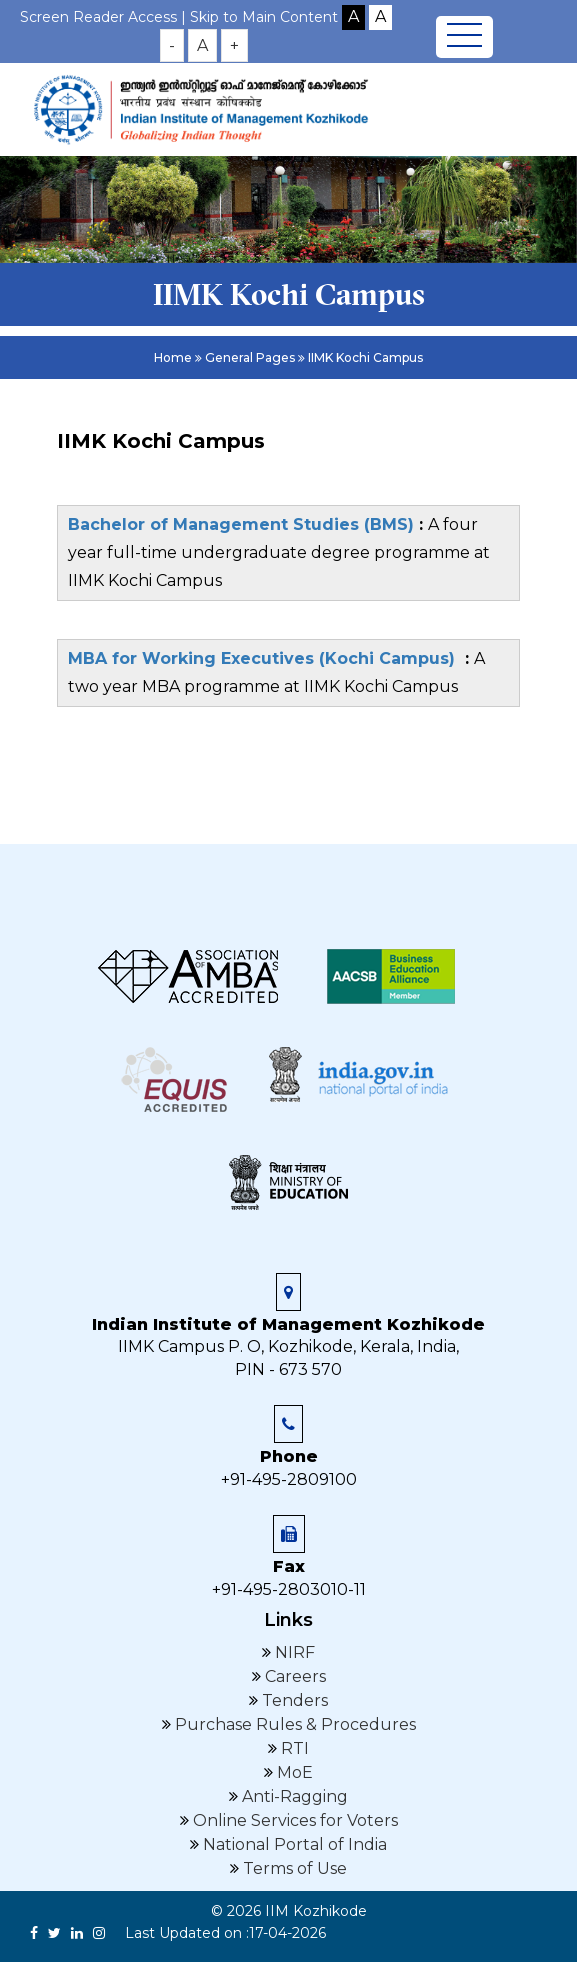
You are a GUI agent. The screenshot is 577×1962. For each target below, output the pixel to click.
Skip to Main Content (264, 17)
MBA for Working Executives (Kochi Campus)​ (266, 658)
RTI (293, 1748)
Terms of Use (293, 1868)
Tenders (293, 1700)
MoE (293, 1772)
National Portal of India (293, 1844)
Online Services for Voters (293, 1820)
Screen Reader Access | (105, 17)
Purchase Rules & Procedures (293, 1724)
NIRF (293, 1652)
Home (173, 357)
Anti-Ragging (293, 1796)
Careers (293, 1676)
